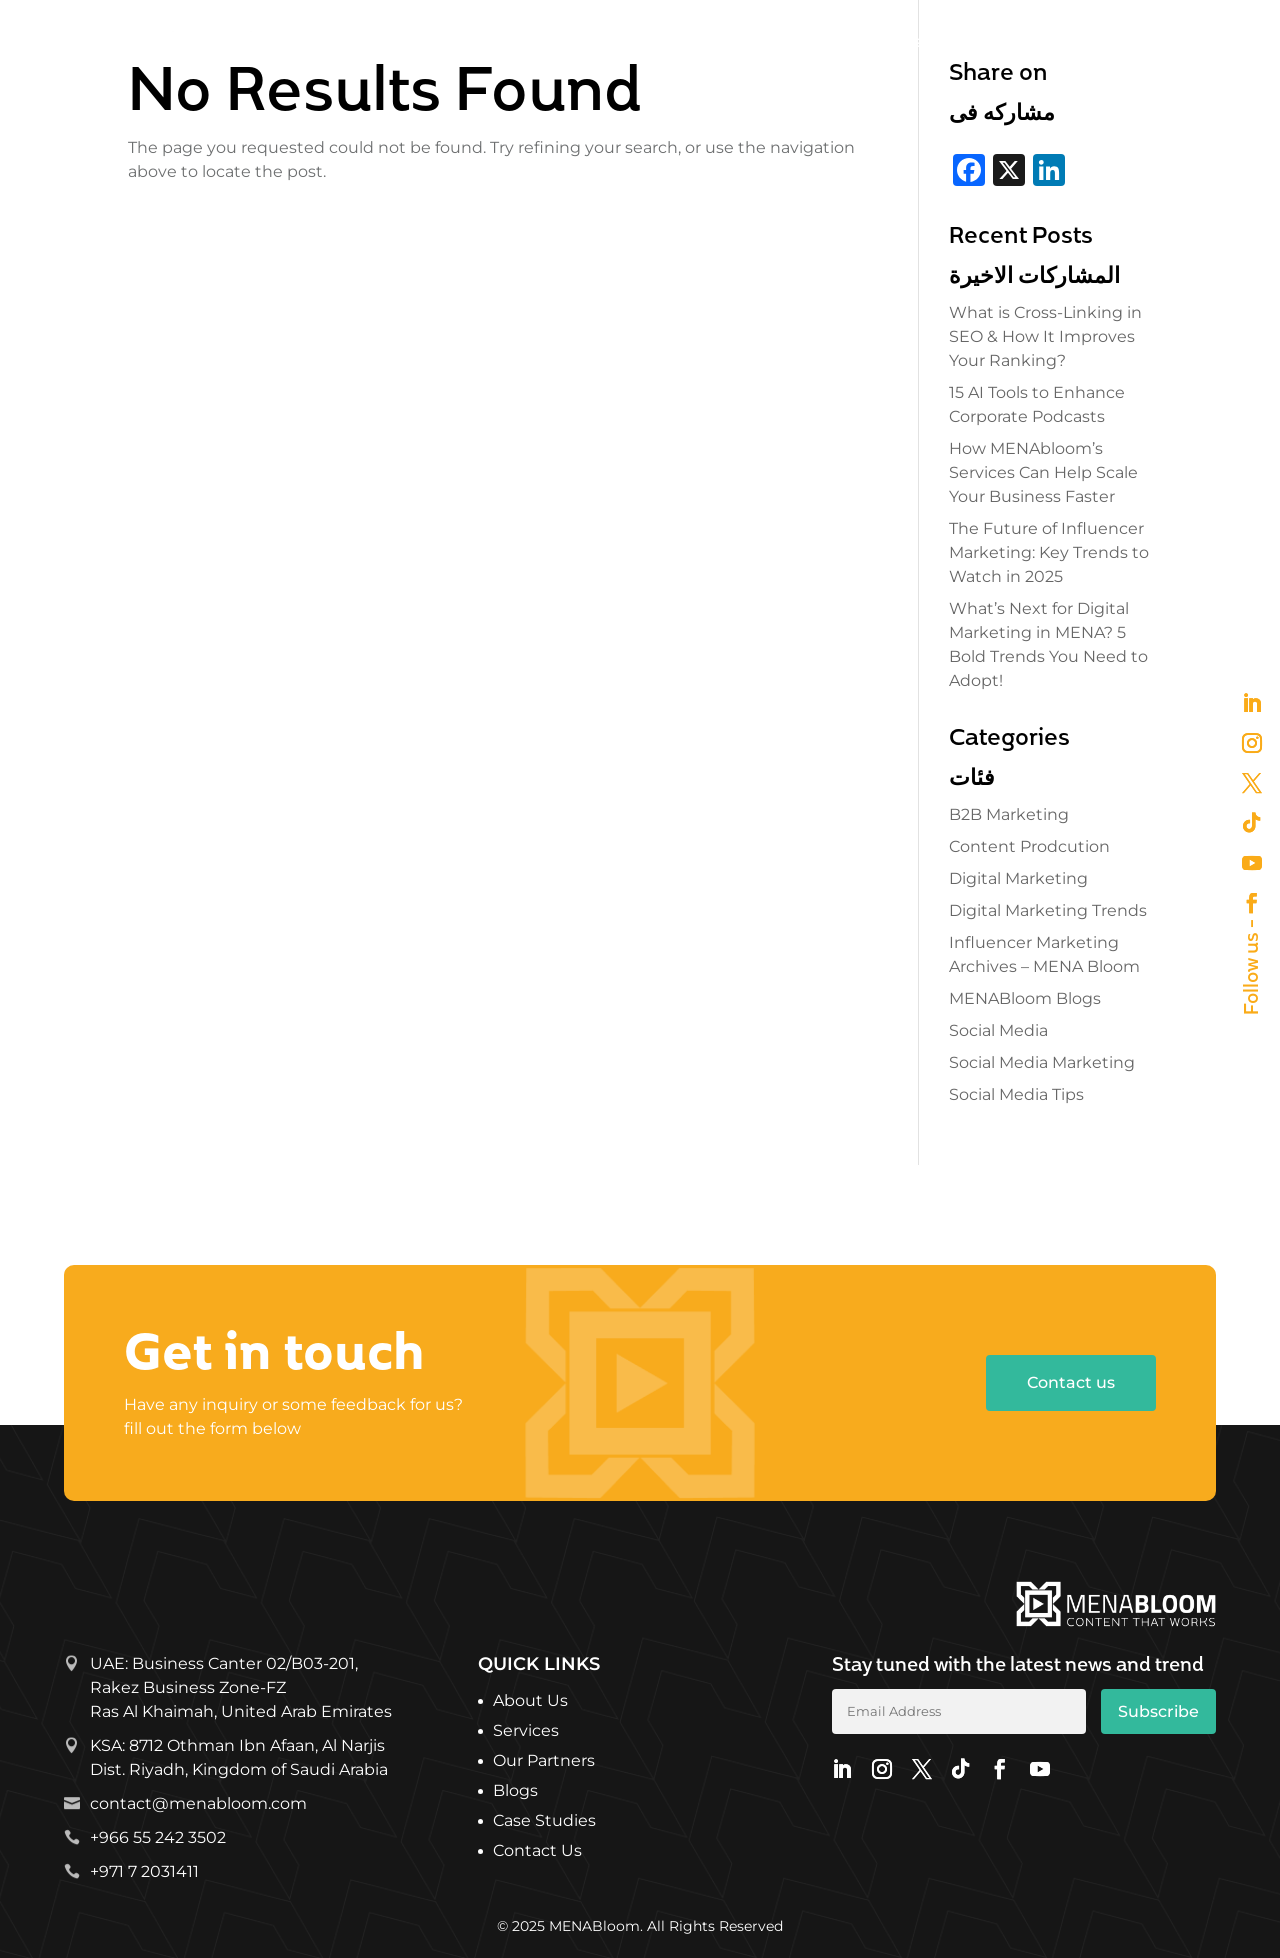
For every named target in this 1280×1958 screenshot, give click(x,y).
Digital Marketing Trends (1048, 910)
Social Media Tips (1016, 1094)
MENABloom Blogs (1025, 998)
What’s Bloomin (1008, 41)
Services (738, 41)
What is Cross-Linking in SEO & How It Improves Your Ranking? (1045, 336)
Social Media (998, 1030)
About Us (645, 41)
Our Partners (867, 41)
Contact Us (537, 1852)
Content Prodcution (1029, 846)
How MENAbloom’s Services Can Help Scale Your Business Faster (1043, 472)
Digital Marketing (1018, 878)
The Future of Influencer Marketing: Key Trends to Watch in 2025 (1049, 552)
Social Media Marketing (1042, 1062)
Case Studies (544, 1822)
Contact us (1071, 1382)
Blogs (515, 1792)
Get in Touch (1165, 41)
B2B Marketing (1009, 814)
